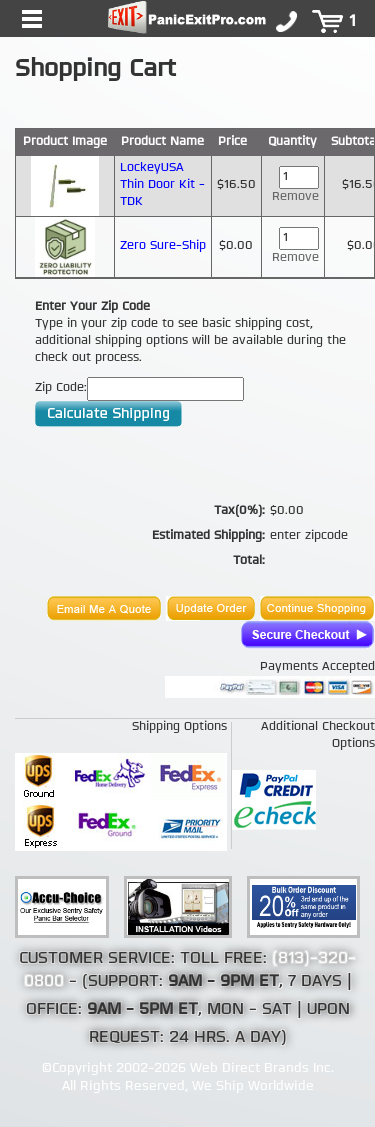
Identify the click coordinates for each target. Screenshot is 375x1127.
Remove (295, 197)
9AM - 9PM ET (223, 982)
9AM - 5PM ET (142, 1010)
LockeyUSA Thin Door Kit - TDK (162, 185)
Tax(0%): (239, 511)
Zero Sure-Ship (163, 246)
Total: (249, 561)
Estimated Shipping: (208, 536)
